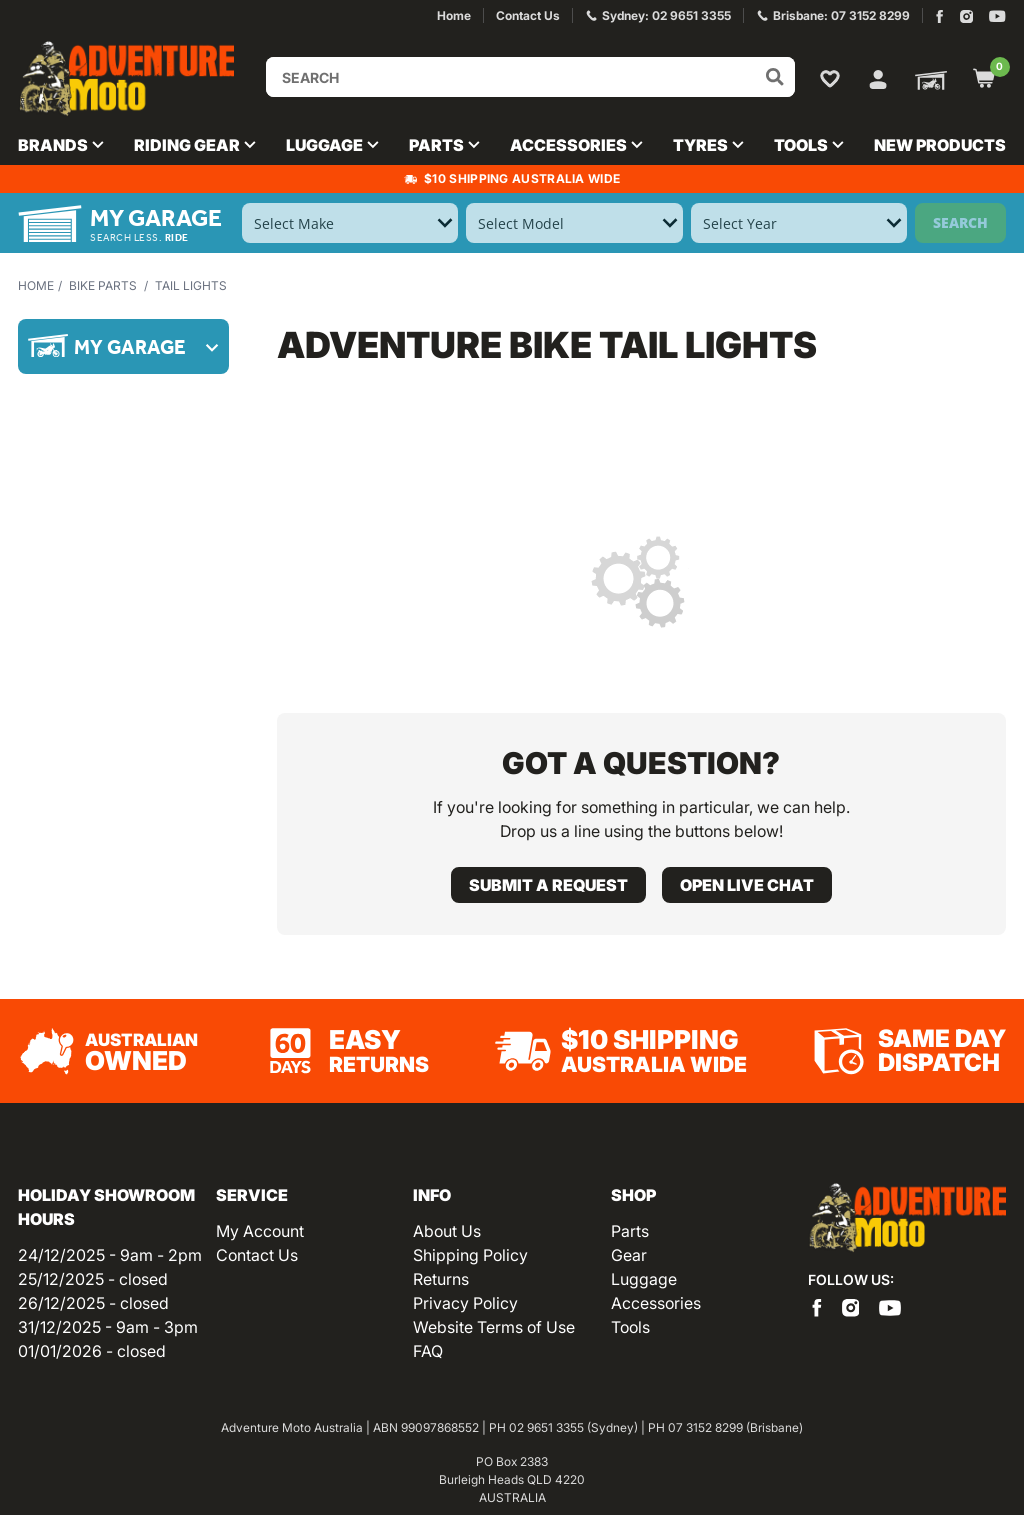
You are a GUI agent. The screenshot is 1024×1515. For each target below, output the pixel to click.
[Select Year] (799, 223)
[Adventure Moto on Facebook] (939, 16)
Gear (629, 1255)
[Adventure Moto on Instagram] (966, 16)
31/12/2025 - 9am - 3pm (108, 1327)
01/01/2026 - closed (92, 1351)
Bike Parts (103, 285)
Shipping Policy (470, 1255)
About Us (447, 1231)
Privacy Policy (465, 1303)
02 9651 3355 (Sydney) (573, 1427)
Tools (630, 1327)
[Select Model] (574, 223)
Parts (630, 1231)
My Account (260, 1231)
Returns (441, 1279)
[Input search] (530, 77)
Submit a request (548, 885)
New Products (940, 145)
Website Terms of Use (494, 1327)
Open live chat (747, 885)
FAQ (428, 1351)
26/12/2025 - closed (93, 1303)
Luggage (644, 1279)
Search (960, 222)
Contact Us (257, 1255)
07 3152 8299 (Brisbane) (735, 1427)
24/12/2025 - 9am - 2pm (110, 1255)
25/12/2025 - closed (93, 1279)
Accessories (656, 1303)
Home (36, 285)
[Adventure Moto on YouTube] (997, 16)
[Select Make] (350, 223)
